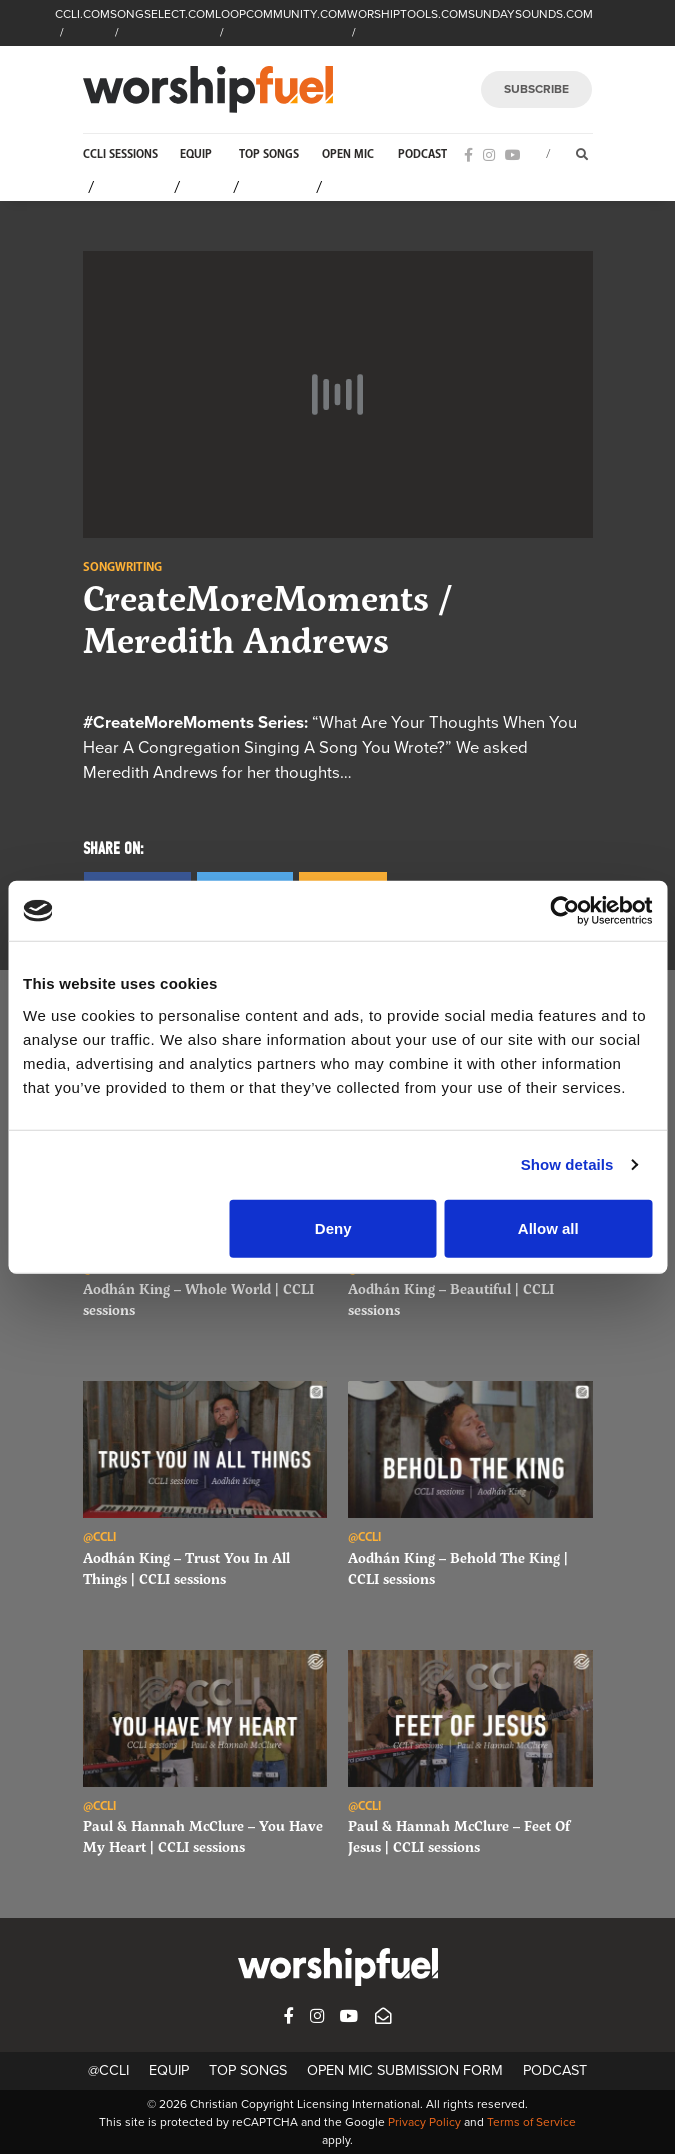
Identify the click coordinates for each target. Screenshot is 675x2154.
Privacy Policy (424, 2122)
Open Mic (348, 154)
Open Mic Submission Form (405, 2070)
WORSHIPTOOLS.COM (407, 14)
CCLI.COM (82, 14)
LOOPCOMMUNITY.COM (281, 14)
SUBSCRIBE (536, 89)
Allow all (548, 1227)
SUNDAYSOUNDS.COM (530, 14)
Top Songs (269, 154)
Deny (333, 1227)
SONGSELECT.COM (162, 14)
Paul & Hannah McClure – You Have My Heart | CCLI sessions (203, 1836)
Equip (196, 154)
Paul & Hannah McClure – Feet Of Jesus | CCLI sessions (459, 1836)
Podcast (422, 154)
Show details (567, 1164)
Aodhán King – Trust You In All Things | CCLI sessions (186, 1568)
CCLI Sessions (120, 154)
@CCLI (108, 2070)
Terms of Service (531, 2122)
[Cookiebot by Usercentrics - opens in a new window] (564, 911)
